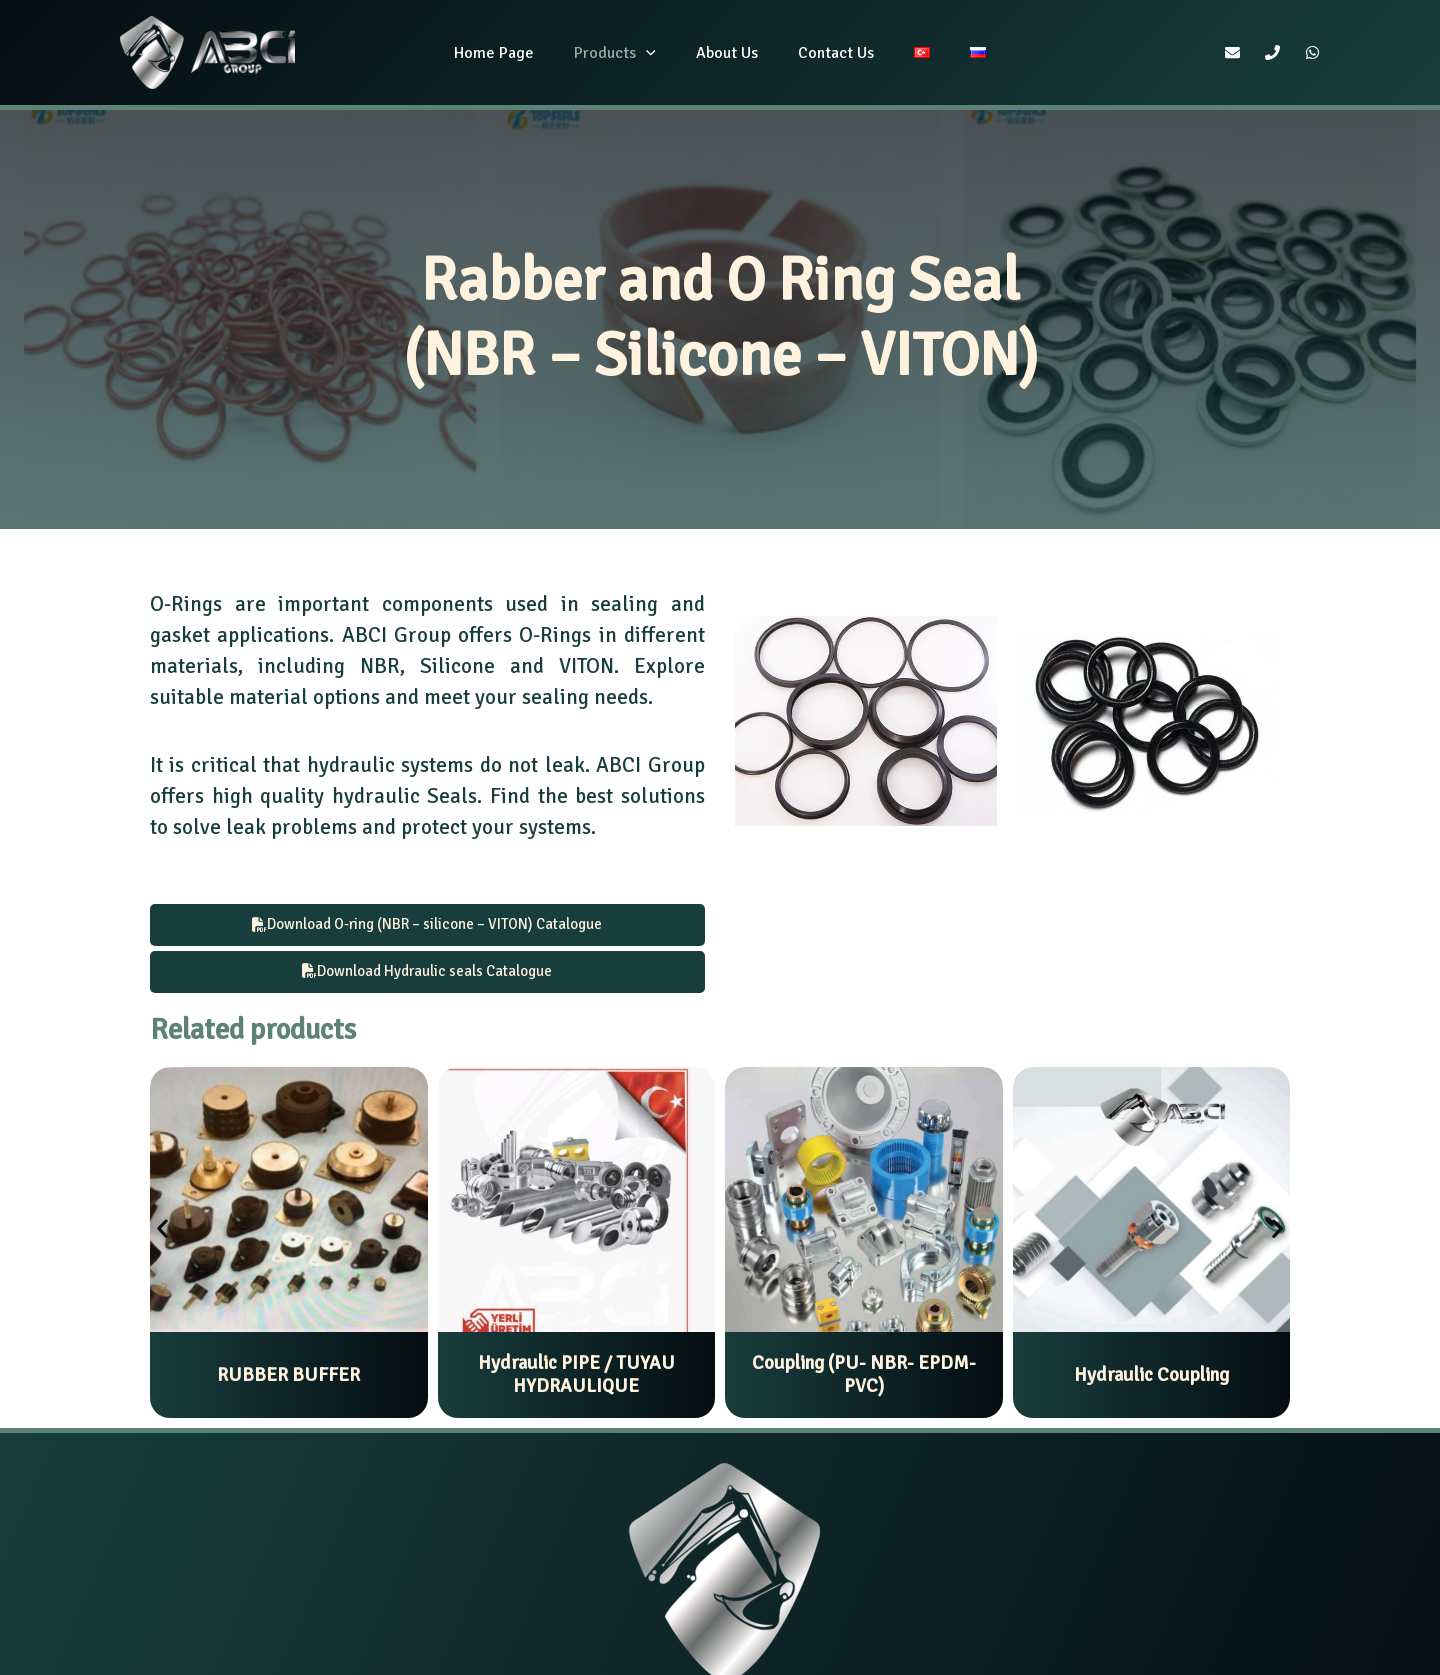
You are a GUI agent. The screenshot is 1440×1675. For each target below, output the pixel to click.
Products (627, 53)
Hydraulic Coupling (1151, 1379)
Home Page (514, 53)
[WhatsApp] (1312, 52)
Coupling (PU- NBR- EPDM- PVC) (864, 1378)
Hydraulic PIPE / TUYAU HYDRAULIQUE (576, 1378)
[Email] (1232, 52)
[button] (162, 1231)
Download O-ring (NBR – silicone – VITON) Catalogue (427, 925)
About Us (731, 53)
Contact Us (832, 53)
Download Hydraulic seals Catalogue (427, 974)
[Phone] (1272, 52)
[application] (658, 53)
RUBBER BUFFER (288, 1379)
